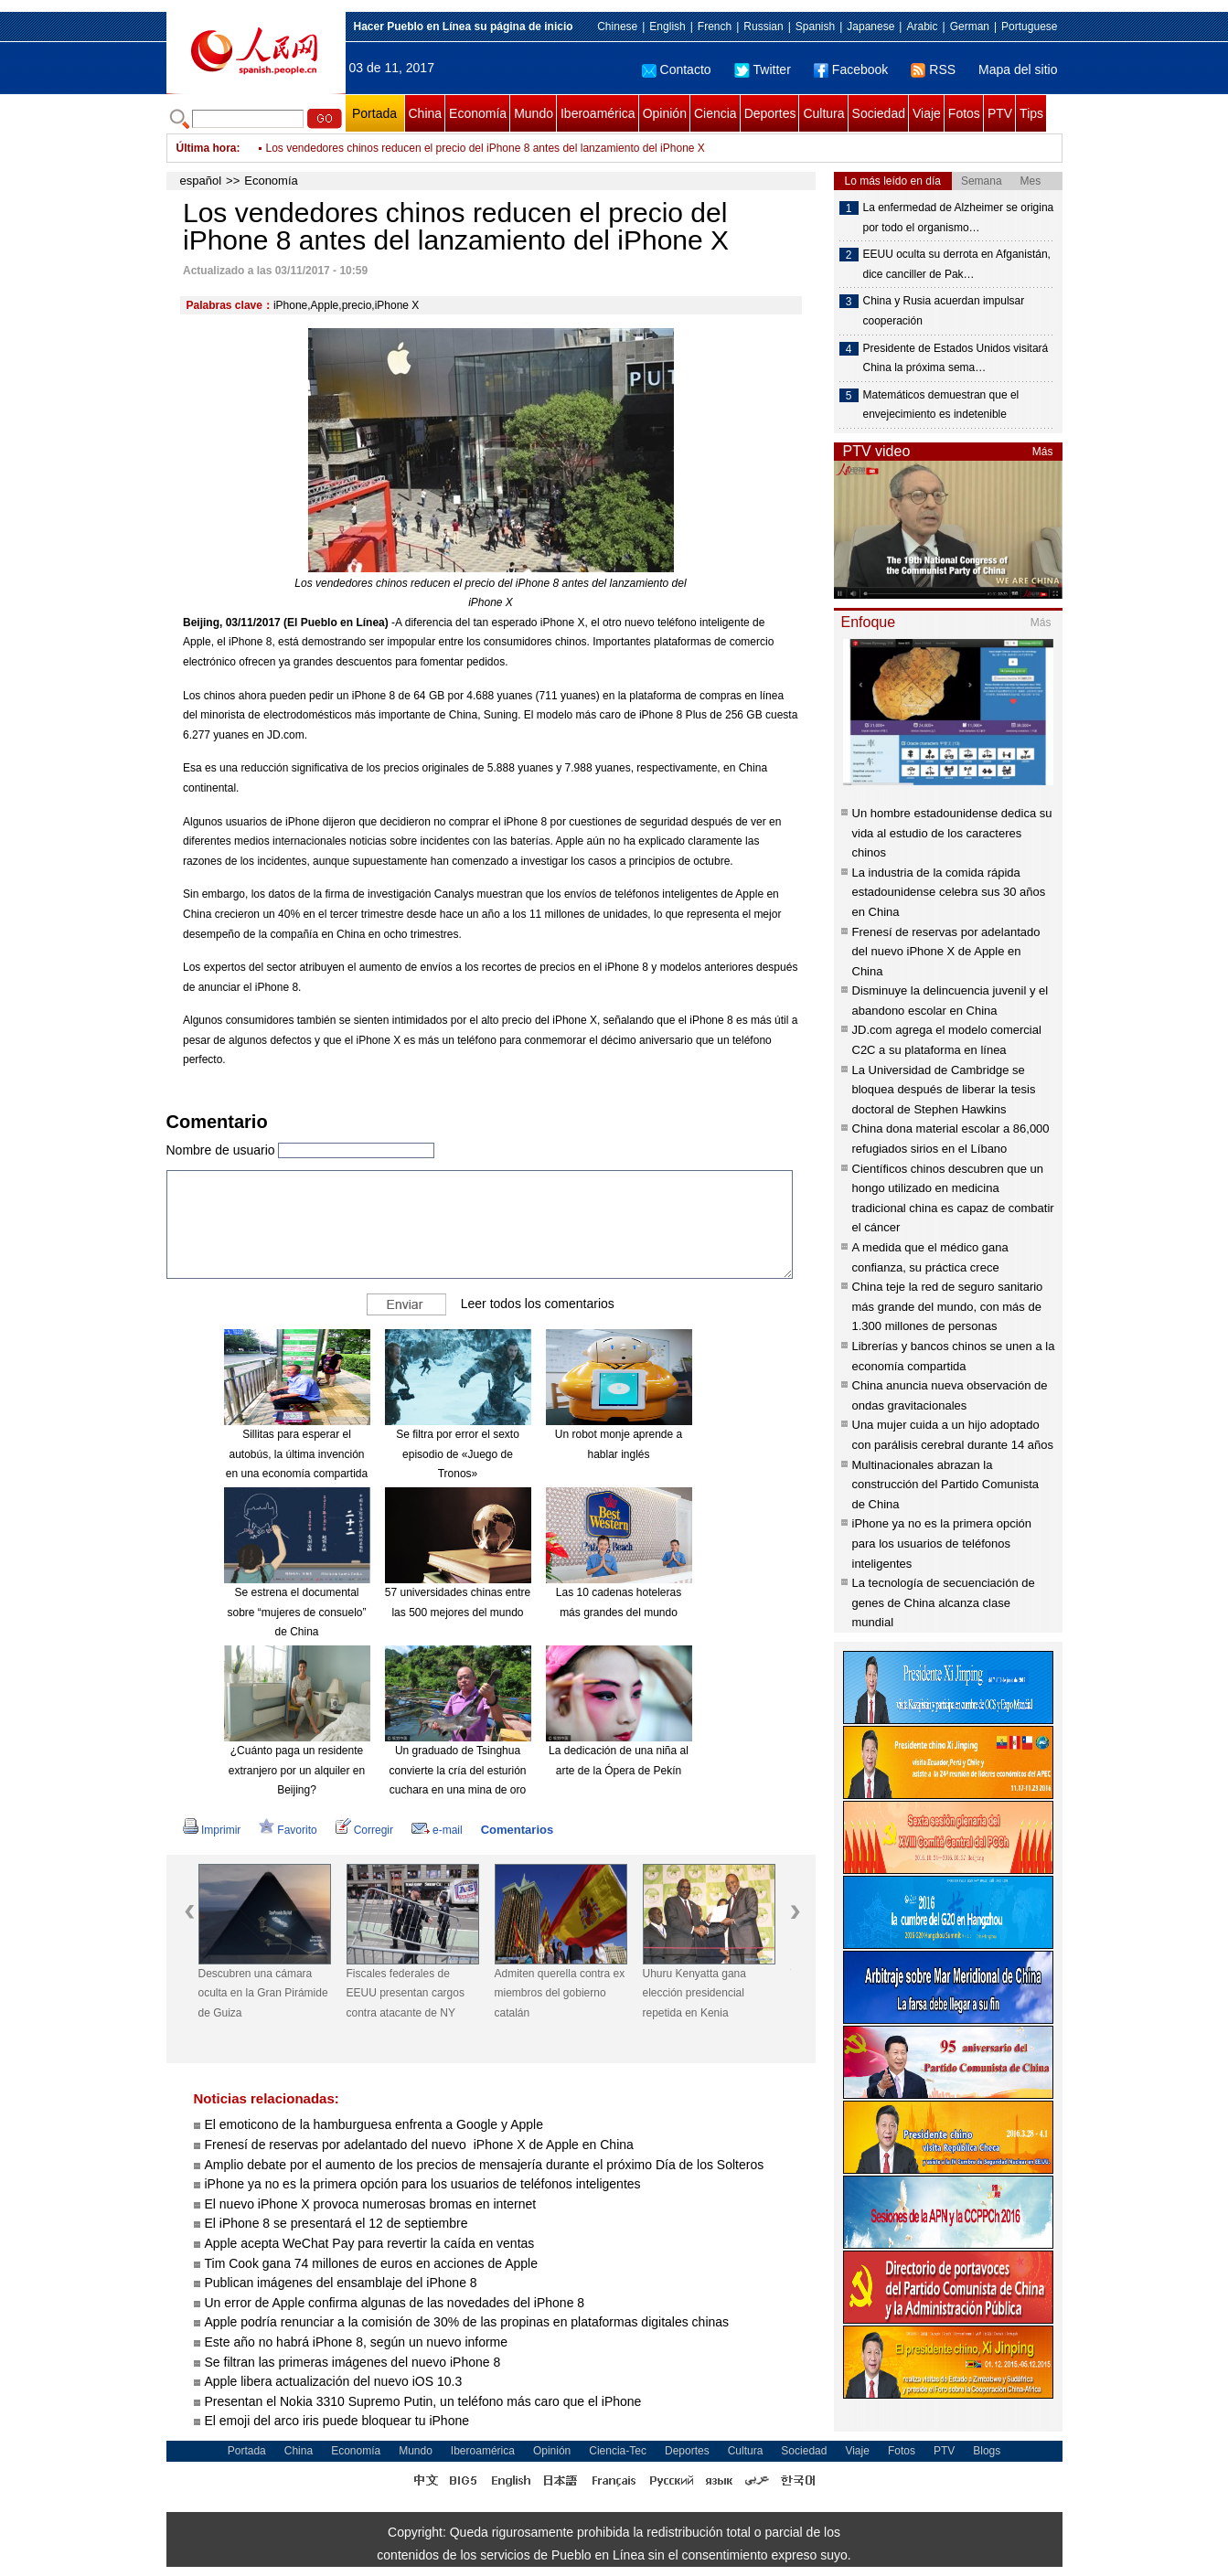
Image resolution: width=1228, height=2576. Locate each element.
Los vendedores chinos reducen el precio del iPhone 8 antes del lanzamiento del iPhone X (485, 148)
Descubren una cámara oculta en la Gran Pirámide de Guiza (263, 1993)
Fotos (964, 113)
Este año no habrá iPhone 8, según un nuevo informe (356, 2342)
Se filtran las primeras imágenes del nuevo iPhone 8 (353, 2362)
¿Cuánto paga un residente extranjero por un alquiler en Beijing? (297, 1770)
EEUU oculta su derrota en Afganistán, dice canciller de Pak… (957, 264)
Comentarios (517, 1829)
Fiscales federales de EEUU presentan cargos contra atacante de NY (406, 1993)
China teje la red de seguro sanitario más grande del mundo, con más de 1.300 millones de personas (947, 1306)
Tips (1031, 113)
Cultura (823, 113)
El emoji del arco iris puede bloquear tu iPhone (337, 2420)
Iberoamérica (598, 113)
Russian (763, 26)
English (667, 26)
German (969, 26)
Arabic (921, 26)
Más (1042, 451)
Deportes (770, 113)
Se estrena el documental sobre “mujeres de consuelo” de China (296, 1612)
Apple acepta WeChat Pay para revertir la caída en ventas (370, 2243)
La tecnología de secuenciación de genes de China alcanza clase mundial (943, 1602)
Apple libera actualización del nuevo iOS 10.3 (334, 2381)
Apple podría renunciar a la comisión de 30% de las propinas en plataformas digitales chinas (468, 2322)
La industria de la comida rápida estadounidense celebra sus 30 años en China (949, 892)
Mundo (533, 113)
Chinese (617, 26)
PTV (1000, 113)
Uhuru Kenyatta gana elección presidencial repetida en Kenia (694, 1993)
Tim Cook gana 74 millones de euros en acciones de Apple (371, 2263)
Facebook (851, 69)
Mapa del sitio (1017, 69)
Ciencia (715, 113)
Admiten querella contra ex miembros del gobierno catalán (560, 1993)
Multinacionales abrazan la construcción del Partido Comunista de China (946, 1484)
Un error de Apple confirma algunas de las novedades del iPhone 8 (395, 2302)
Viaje (927, 113)
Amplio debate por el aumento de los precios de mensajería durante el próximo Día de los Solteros (484, 2164)
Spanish (815, 26)
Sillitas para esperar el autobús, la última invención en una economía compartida (297, 1454)
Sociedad (878, 113)
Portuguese (1029, 26)
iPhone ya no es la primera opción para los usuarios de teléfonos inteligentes (423, 2184)
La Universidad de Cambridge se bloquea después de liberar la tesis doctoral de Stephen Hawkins (944, 1089)
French (714, 26)
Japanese (870, 26)
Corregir (364, 1830)
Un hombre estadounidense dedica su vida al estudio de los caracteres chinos (952, 832)
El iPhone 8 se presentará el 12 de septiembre (336, 2223)
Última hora (206, 148)
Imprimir (211, 1830)
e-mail (437, 1830)
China (426, 113)
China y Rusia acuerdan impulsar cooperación (944, 310)
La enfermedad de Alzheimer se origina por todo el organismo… (958, 217)
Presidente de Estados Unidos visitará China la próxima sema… (956, 358)
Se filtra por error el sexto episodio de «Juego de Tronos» (457, 1454)
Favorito (287, 1830)
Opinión (665, 113)
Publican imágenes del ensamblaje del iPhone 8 (341, 2282)
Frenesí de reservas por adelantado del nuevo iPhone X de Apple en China (419, 2144)
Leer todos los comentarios (537, 1303)
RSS (933, 69)
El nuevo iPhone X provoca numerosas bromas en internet (371, 2204)
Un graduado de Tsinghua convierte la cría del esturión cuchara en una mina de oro (457, 1770)
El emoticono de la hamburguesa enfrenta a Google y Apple (374, 2124)
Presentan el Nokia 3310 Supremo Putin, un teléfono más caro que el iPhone (423, 2401)
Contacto (676, 69)
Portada (374, 113)
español (201, 180)
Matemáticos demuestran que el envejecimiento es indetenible (941, 405)
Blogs (986, 2450)
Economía (478, 113)
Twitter (762, 69)
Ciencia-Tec (617, 2450)
